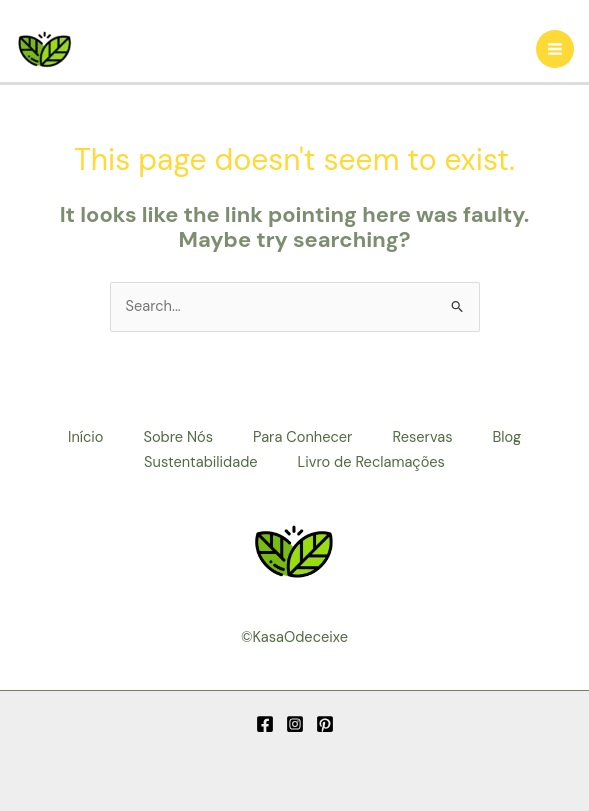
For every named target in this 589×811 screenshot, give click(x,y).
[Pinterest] (325, 724)
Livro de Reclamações (371, 462)
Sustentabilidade (200, 462)
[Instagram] (295, 724)
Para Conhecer (302, 437)
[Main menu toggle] (555, 49)
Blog (507, 437)
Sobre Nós (178, 437)
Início (86, 437)
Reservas (422, 437)
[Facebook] (265, 724)
